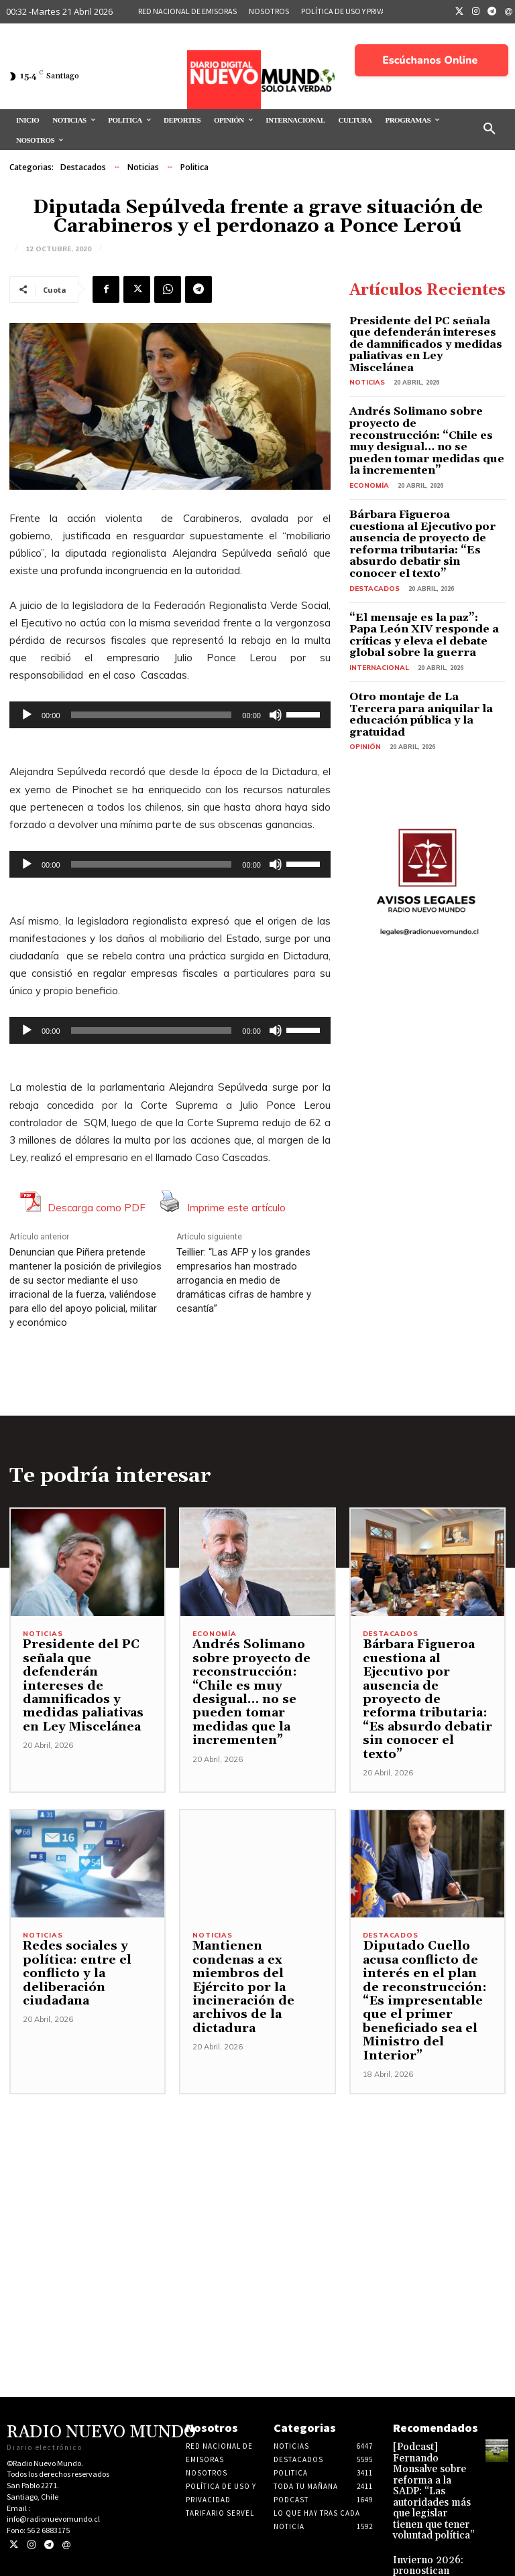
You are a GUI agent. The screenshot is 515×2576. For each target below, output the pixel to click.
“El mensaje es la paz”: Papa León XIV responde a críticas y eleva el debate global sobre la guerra (424, 577)
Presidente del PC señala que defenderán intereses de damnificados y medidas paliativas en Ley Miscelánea (420, 335)
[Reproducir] (27, 715)
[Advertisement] (257, 2159)
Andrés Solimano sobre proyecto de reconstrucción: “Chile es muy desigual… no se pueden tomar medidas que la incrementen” (421, 414)
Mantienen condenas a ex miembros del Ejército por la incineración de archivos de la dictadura (253, 1965)
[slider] (151, 714)
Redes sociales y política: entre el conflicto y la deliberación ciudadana (70, 1959)
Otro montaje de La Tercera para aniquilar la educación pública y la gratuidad (416, 646)
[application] (170, 714)
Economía (366, 448)
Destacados (83, 167)
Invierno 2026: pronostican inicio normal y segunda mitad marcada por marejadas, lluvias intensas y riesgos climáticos (429, 2521)
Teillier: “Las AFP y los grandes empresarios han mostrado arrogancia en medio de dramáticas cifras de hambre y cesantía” (243, 1280)
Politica (194, 167)
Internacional (375, 607)
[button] (489, 129)
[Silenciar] (275, 715)
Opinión (363, 671)
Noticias (143, 167)
